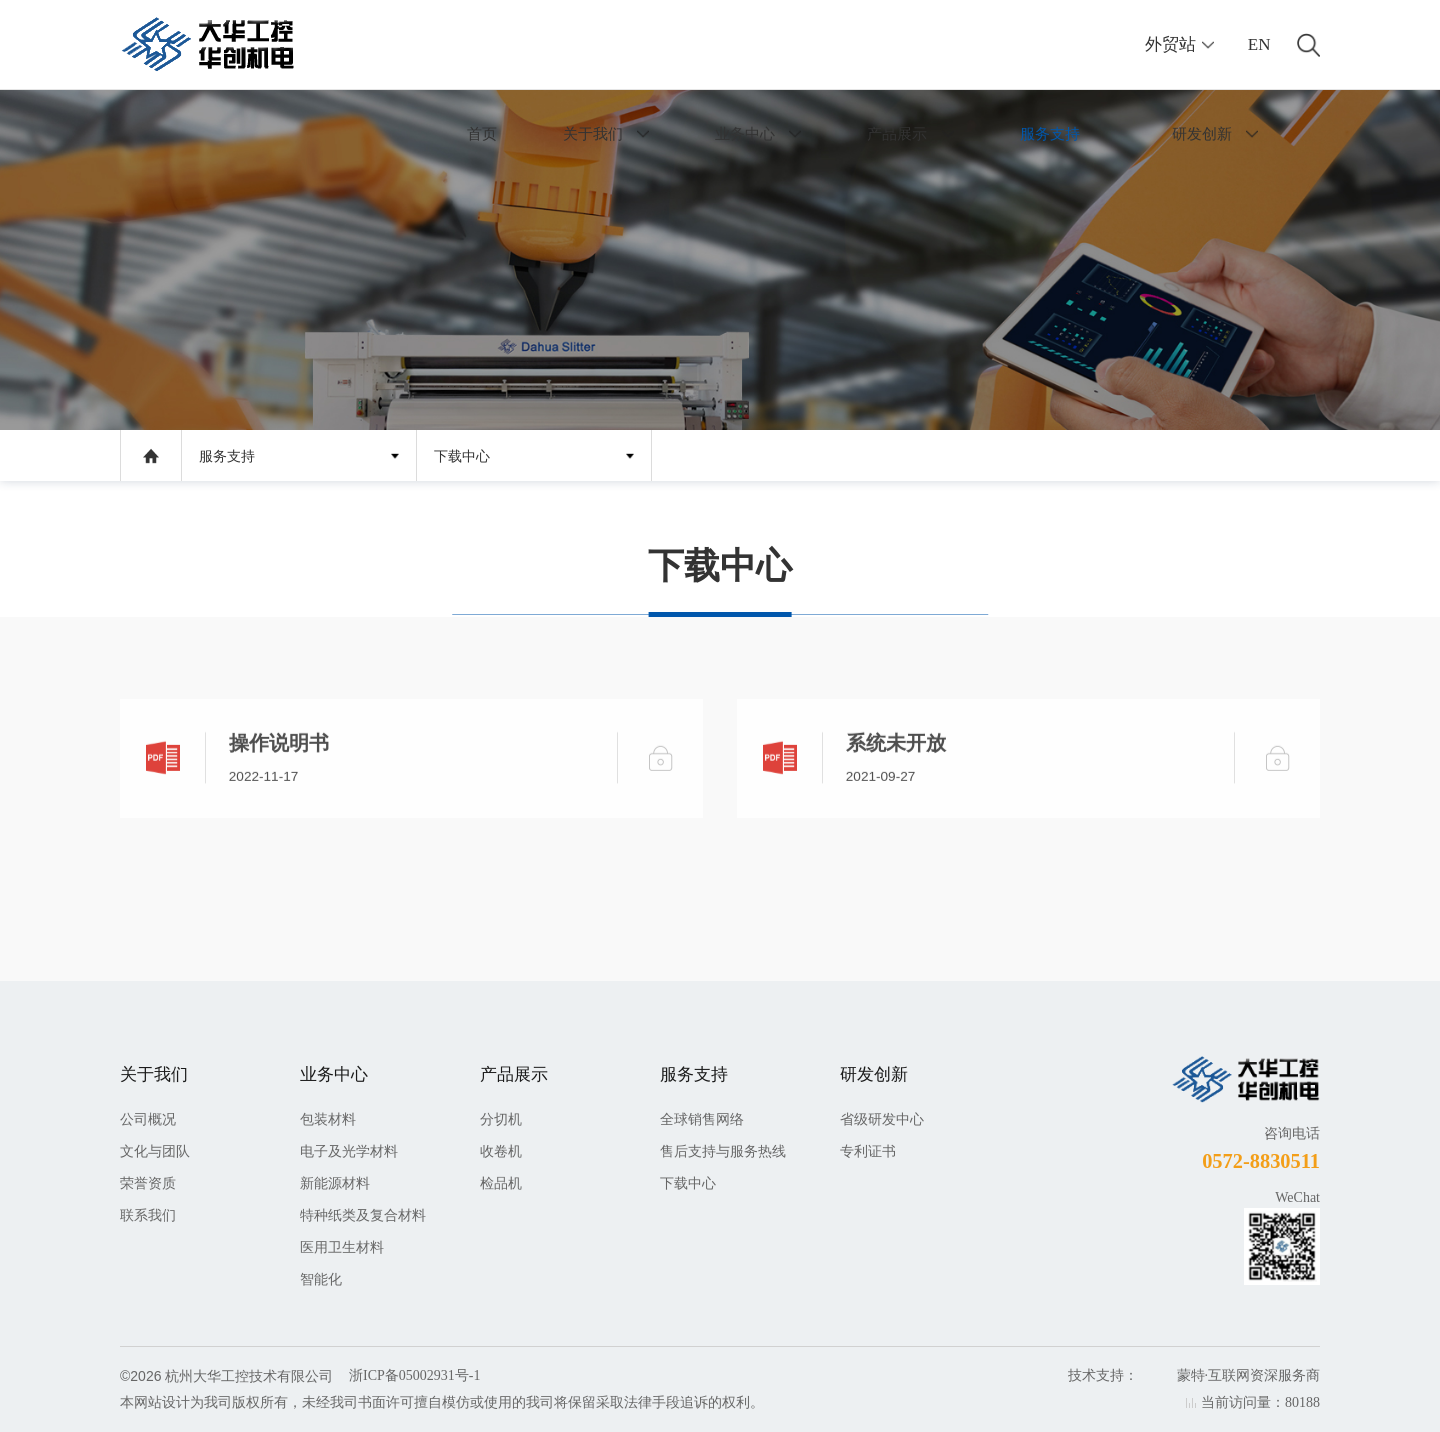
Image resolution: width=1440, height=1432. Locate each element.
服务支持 (1050, 133)
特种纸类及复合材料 (363, 1215)
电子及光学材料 (349, 1151)
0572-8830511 (1261, 1161)
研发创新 (1202, 133)
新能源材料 (335, 1183)
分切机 (501, 1119)
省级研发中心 (882, 1119)
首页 (482, 133)
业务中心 (745, 133)
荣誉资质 (148, 1183)
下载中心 (462, 456)
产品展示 (897, 133)
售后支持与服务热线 (723, 1151)
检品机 (501, 1183)
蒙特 (1191, 1375)
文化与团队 (155, 1151)
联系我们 (148, 1215)
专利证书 (868, 1151)
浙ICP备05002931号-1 (414, 1375)
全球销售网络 (702, 1119)
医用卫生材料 (342, 1247)
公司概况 (148, 1119)
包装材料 (328, 1119)
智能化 (321, 1279)
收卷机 (501, 1151)
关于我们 (593, 133)
